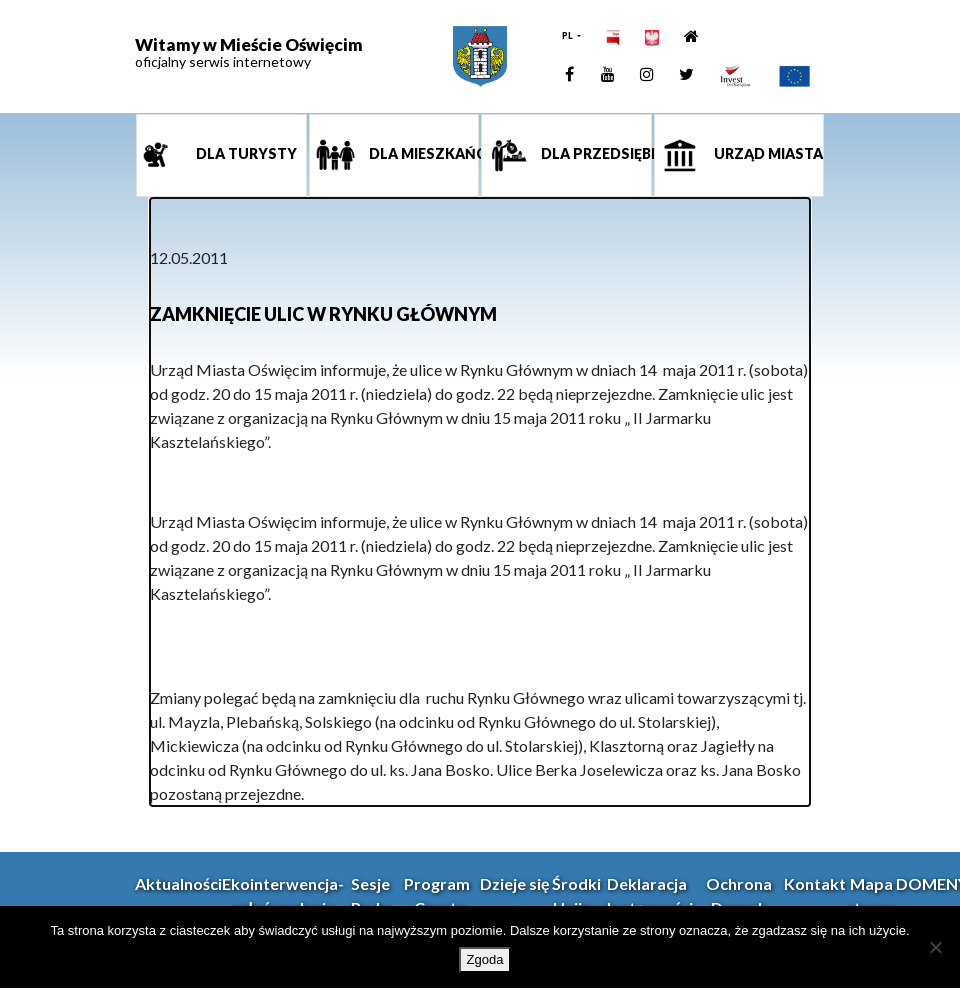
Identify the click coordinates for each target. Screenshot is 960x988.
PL (568, 35)
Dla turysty (245, 154)
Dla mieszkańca (423, 154)
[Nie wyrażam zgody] (935, 947)
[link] (480, 56)
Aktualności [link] (178, 883)
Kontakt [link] (815, 883)
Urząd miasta (767, 154)
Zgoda (485, 959)
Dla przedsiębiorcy (595, 154)
